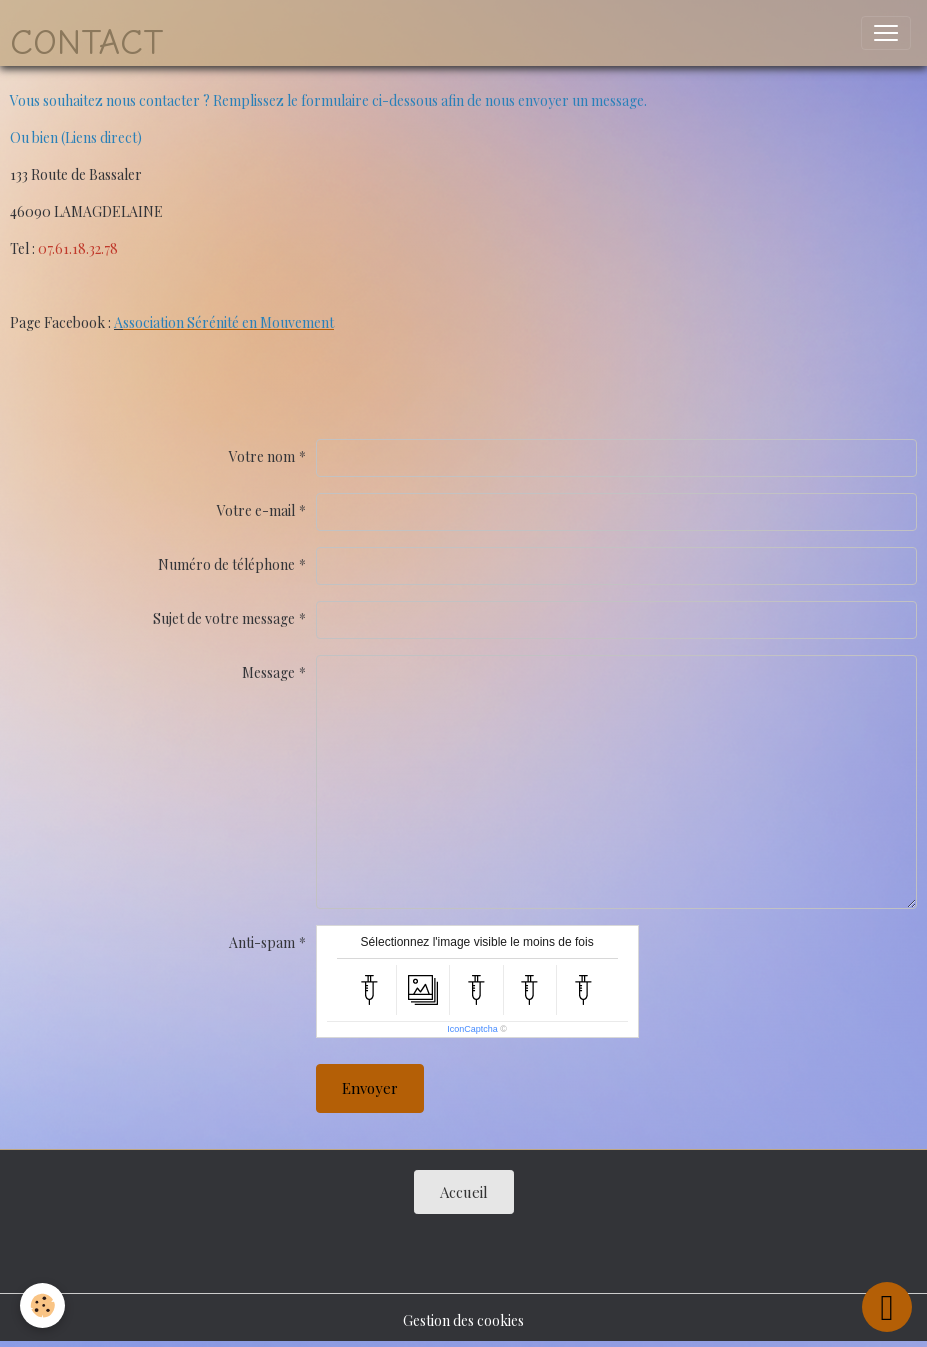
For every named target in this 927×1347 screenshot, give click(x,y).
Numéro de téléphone (226, 564)
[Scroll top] (887, 1307)
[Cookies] (42, 1305)
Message (268, 672)
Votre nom (262, 456)
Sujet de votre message (224, 618)
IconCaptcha (472, 1029)
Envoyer (370, 1088)
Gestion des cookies (463, 1320)
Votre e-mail (256, 510)
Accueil (464, 1192)
